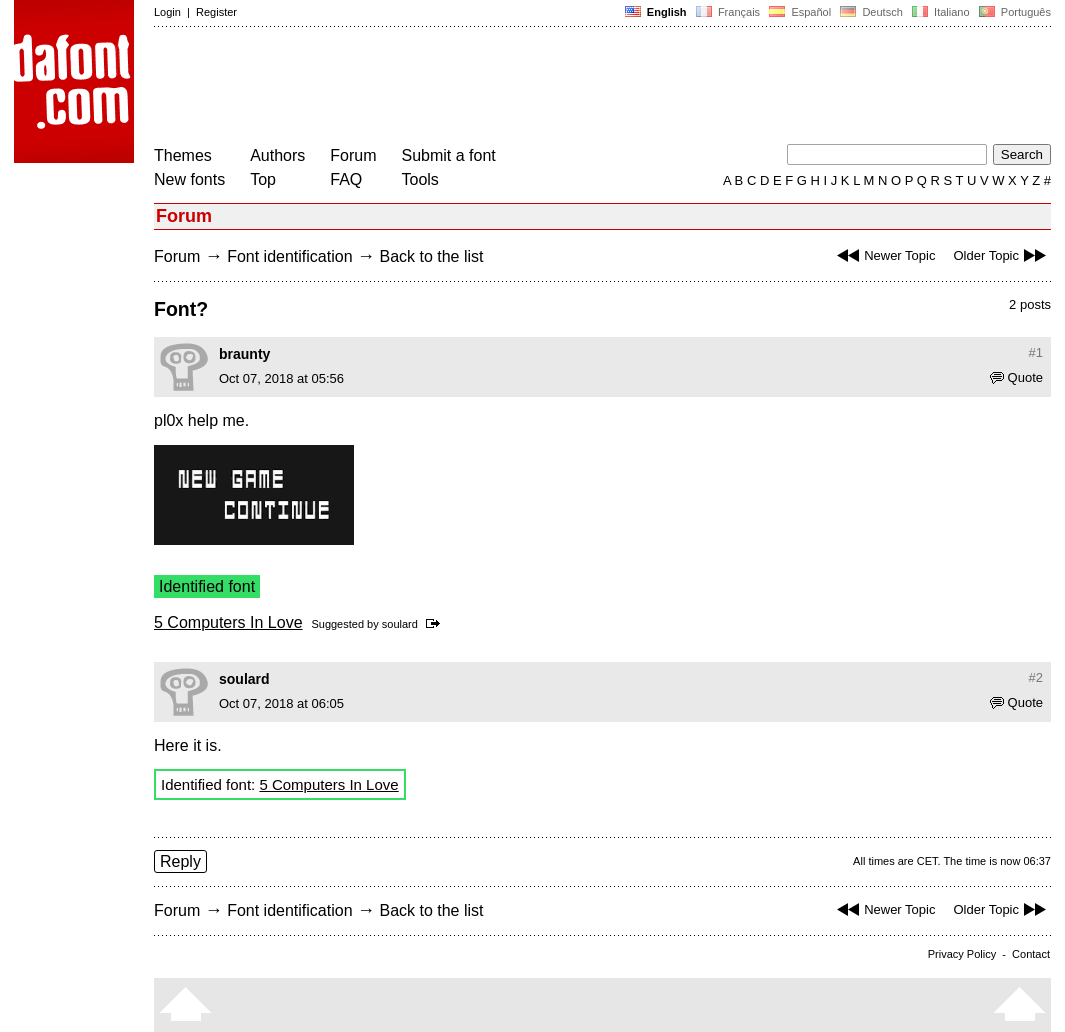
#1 (1036, 352)
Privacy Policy (962, 954)
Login (167, 12)
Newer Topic (883, 255)
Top (263, 179)
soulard (400, 624)
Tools (420, 179)
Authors (277, 155)
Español (800, 12)
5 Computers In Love (228, 622)
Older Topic (1002, 255)
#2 (1036, 677)
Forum (353, 155)
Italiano (941, 12)
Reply (180, 861)
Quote (1016, 377)
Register (216, 12)
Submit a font (449, 155)
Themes (183, 155)
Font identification (289, 256)
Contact (1031, 954)
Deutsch (871, 12)
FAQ (346, 179)
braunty (244, 354)
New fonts (189, 179)
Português (1013, 12)
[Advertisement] (518, 88)
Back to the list (431, 256)
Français (728, 12)
